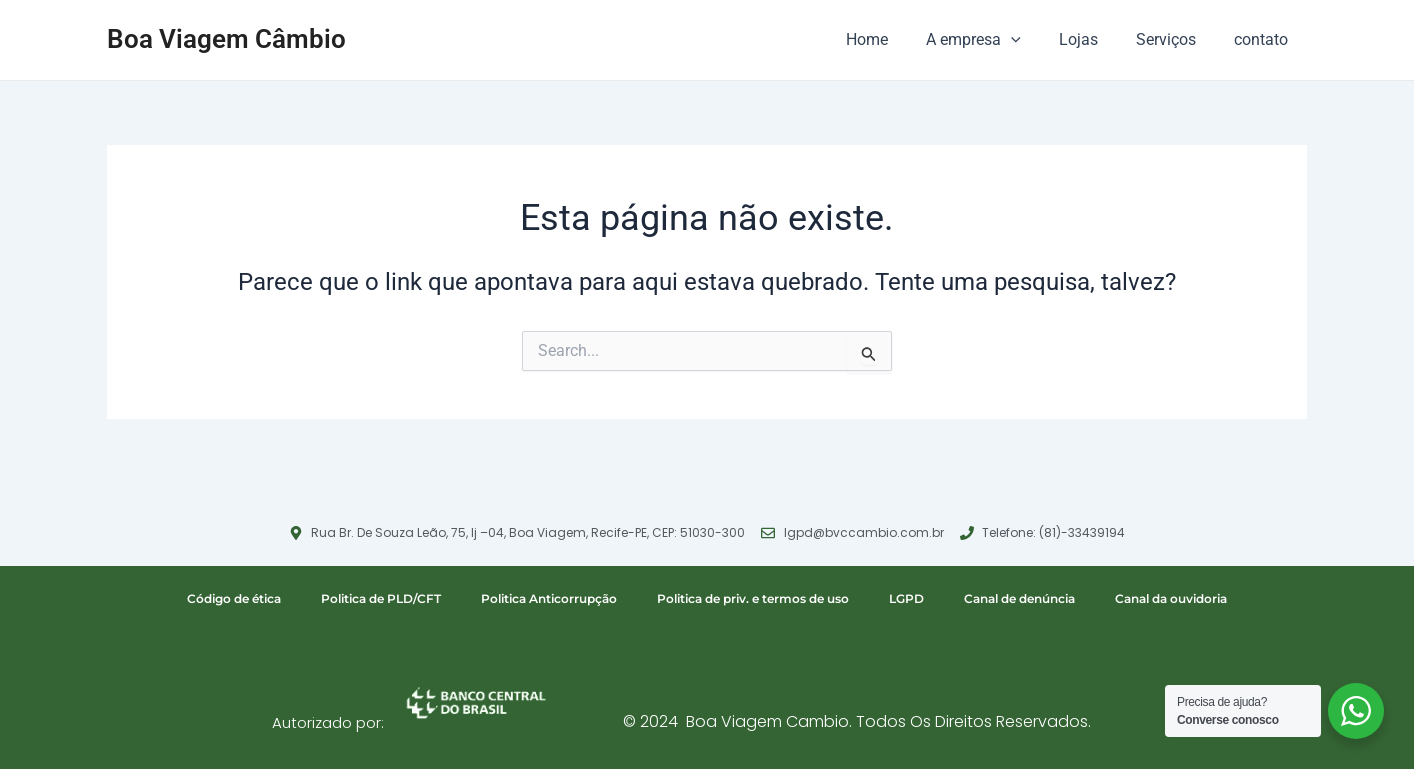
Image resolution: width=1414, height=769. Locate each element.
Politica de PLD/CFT (381, 598)
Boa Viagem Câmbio (226, 39)
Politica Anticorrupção (549, 598)
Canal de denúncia (1019, 598)
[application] (1032, 40)
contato (1264, 39)
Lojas (1093, 39)
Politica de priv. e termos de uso (753, 598)
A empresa (994, 40)
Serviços (1175, 39)
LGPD (906, 598)
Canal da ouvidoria (1171, 598)
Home (894, 39)
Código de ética (234, 598)
